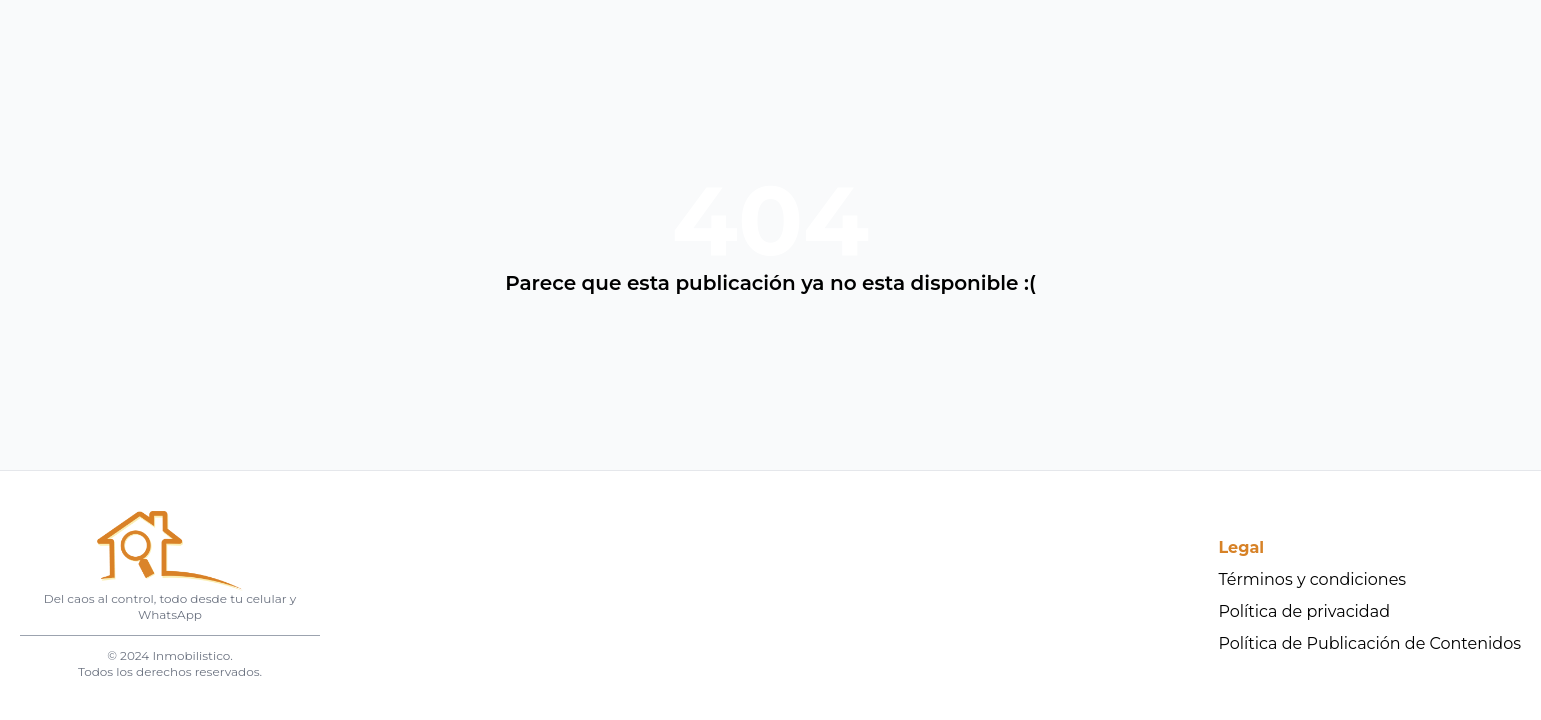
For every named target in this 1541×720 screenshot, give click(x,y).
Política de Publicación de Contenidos (1370, 643)
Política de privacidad (1305, 611)
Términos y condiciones (1313, 579)
